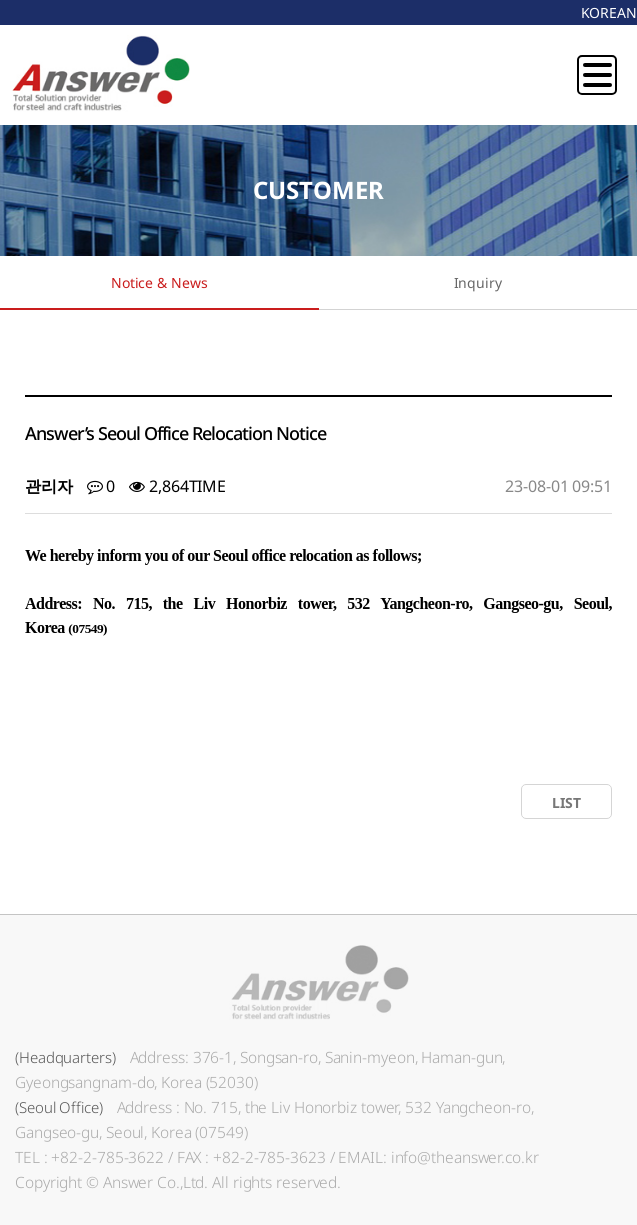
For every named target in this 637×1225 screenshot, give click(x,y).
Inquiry (478, 282)
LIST (566, 802)
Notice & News (159, 282)
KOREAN (609, 12)
